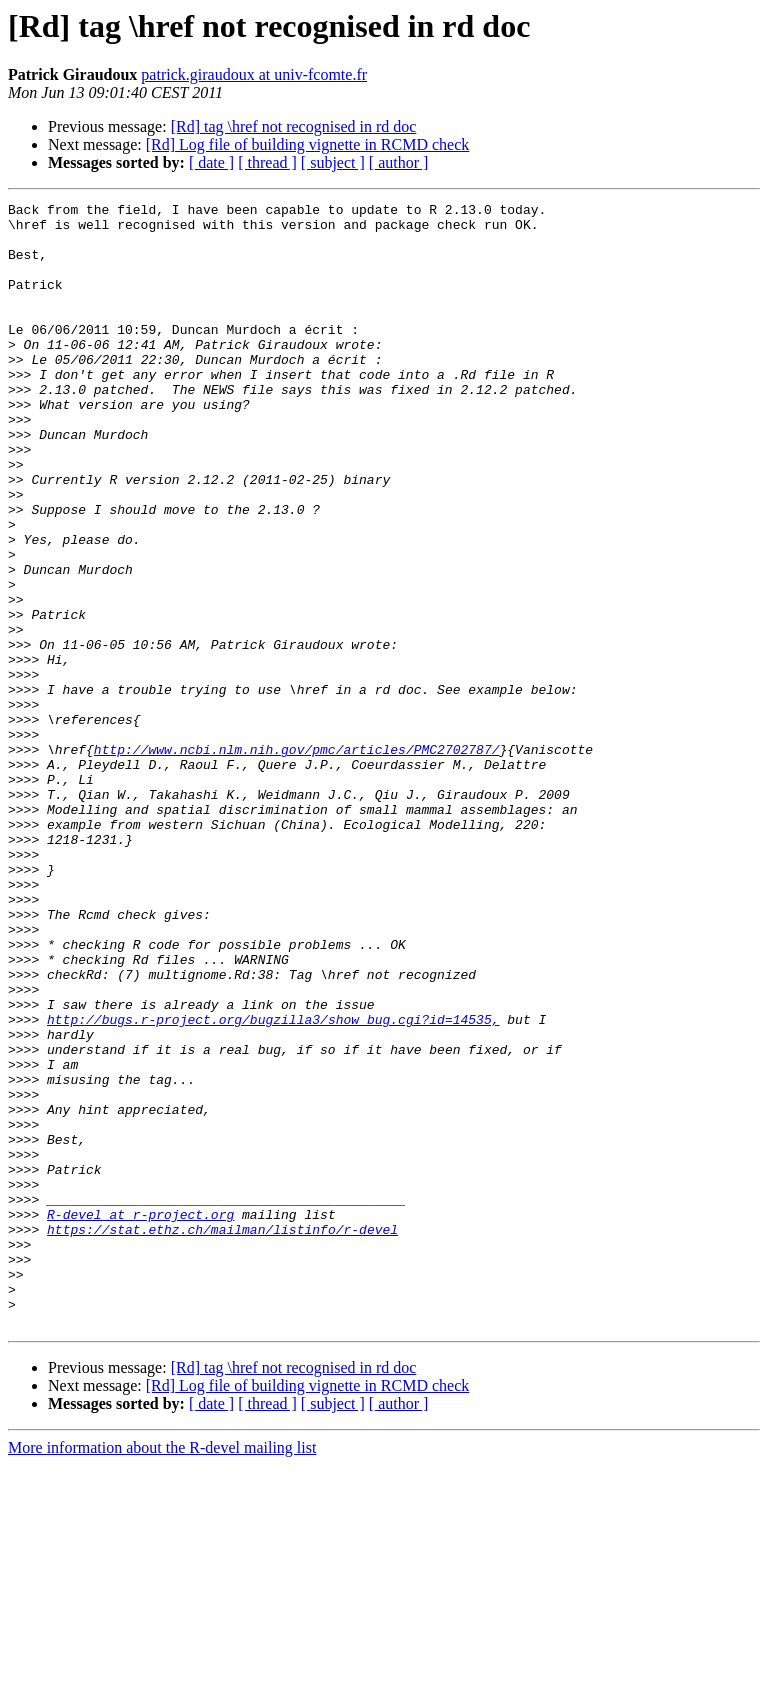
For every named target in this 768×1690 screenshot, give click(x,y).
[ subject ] (333, 162)
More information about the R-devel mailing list (162, 1672)
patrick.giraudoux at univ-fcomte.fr (254, 74)
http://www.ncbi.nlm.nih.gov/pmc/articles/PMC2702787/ (297, 860)
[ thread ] (267, 162)
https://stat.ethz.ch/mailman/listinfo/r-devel (222, 1436)
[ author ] (399, 162)
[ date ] (211, 162)
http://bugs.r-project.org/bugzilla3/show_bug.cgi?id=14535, (273, 1184)
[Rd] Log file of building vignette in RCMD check (308, 144)
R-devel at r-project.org (140, 1418)
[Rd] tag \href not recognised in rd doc (294, 126)
